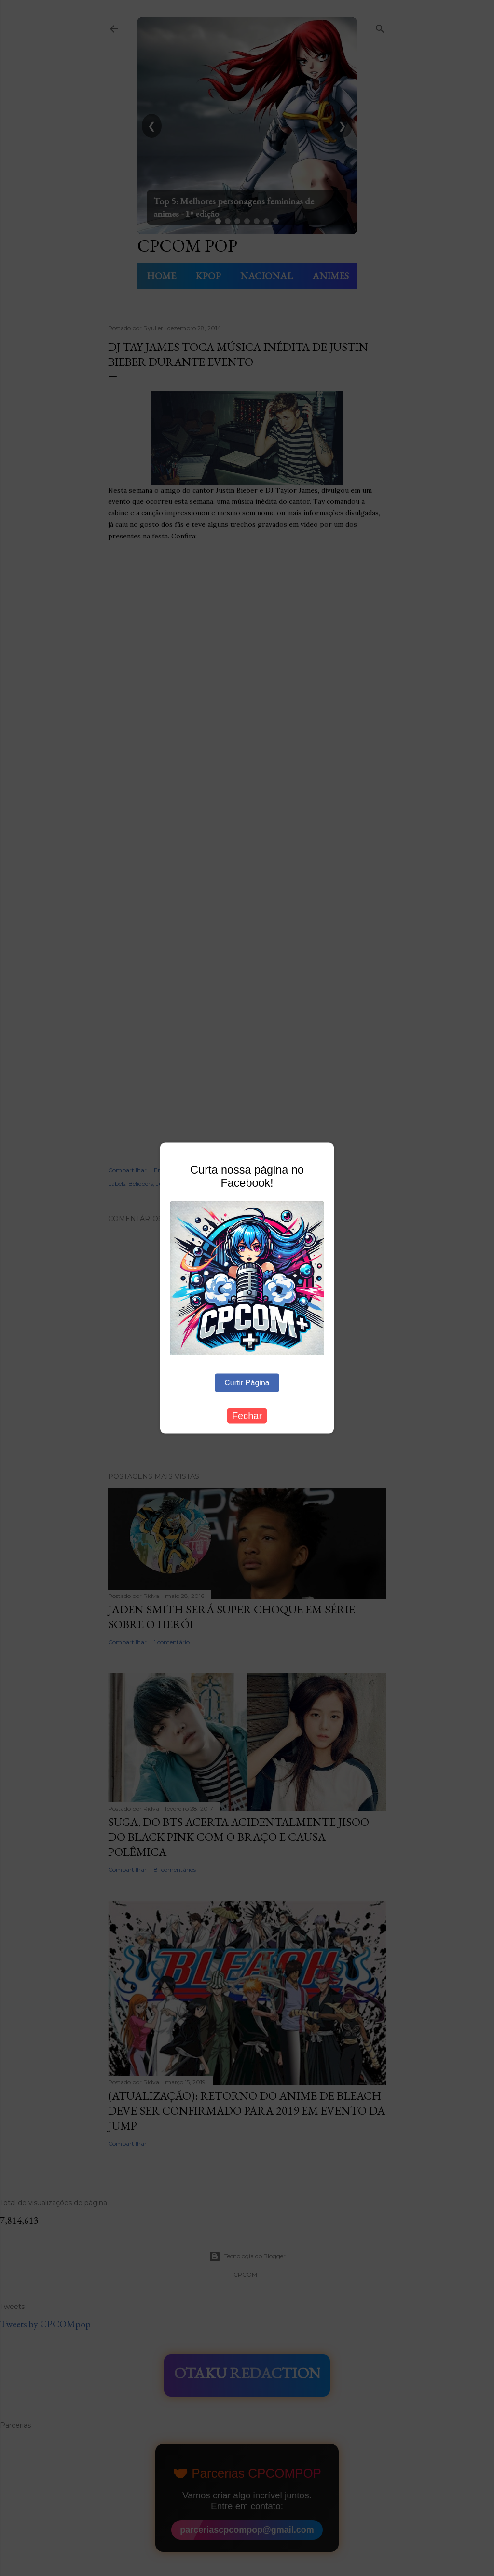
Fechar (247, 1415)
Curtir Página (246, 1382)
